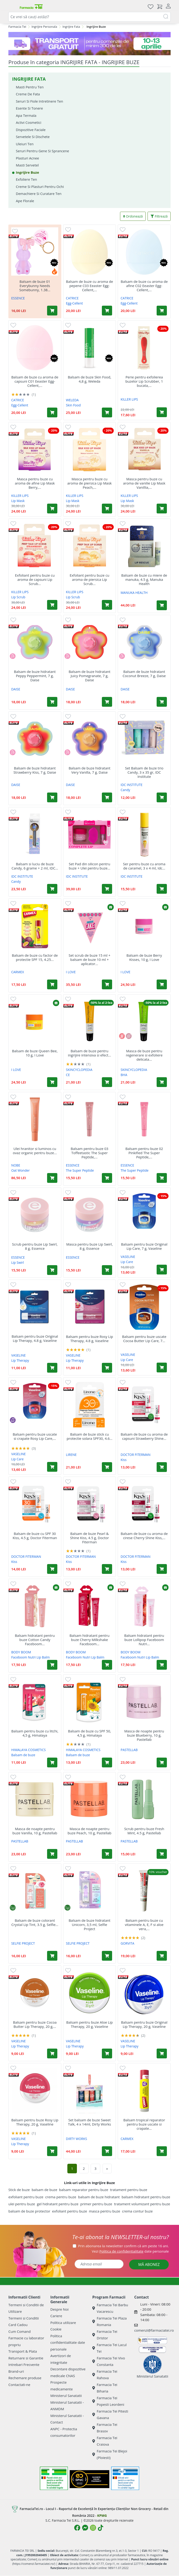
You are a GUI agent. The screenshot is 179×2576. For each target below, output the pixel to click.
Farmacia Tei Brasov (104, 2428)
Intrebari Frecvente (23, 2364)
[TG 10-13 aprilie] (89, 43)
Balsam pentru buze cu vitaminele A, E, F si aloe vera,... (144, 1924)
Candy (125, 790)
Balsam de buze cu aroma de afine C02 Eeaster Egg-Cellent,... (144, 285)
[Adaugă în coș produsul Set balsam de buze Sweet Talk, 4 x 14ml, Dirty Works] (107, 2151)
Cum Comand (19, 2331)
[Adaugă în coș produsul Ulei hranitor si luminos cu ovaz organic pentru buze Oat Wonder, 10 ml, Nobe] (52, 1178)
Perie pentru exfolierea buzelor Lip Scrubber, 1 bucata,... (144, 381)
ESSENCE (18, 298)
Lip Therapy (20, 1360)
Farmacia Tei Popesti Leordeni (108, 2401)
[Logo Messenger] (85, 2528)
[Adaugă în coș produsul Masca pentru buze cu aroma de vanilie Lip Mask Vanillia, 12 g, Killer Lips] (162, 508)
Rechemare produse (24, 2377)
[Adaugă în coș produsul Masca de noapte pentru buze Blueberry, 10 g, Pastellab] (162, 1762)
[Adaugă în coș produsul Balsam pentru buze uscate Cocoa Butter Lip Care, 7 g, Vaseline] (162, 1367)
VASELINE (128, 1256)
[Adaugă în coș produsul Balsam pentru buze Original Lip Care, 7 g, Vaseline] (162, 1269)
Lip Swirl (17, 1262)
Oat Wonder (20, 1170)
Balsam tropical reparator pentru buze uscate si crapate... (144, 2124)
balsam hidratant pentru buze (146, 2197)
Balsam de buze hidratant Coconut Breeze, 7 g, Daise (144, 673)
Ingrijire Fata (71, 26)
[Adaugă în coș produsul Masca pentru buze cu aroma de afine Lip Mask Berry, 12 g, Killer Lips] (52, 508)
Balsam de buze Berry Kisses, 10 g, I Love (144, 957)
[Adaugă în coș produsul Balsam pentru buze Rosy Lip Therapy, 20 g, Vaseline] (52, 2151)
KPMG (102, 2515)
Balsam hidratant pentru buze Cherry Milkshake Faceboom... (89, 1639)
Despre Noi (59, 2309)
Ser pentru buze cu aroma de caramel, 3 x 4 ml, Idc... (144, 866)
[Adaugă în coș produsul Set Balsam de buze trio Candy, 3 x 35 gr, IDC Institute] (162, 797)
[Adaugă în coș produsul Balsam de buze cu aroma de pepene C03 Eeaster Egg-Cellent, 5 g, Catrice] (107, 310)
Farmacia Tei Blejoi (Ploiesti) (109, 2454)
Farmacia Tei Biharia (104, 2388)
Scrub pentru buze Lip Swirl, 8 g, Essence (35, 1246)
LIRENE (71, 1454)
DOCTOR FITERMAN (136, 1454)
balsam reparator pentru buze (83, 2189)
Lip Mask (17, 501)
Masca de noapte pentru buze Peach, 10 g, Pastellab (89, 1831)
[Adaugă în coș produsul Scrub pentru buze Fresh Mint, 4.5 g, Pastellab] (162, 1854)
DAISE (15, 689)
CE (68, 1075)
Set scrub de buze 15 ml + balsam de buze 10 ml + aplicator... (89, 959)
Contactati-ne (19, 2384)
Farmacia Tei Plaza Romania (109, 2321)
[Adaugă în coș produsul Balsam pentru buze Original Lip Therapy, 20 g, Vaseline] (162, 2053)
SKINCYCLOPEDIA (79, 1069)
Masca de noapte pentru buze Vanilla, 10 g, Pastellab (34, 1831)
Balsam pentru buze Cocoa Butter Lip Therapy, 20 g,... (35, 2024)
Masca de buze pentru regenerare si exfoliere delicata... (144, 1055)
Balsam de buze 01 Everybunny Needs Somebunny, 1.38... (34, 285)
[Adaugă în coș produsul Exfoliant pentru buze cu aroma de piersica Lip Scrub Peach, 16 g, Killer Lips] (107, 605)
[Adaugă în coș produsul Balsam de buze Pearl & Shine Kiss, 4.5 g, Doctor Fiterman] (107, 1569)
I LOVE (71, 972)
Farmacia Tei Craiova (104, 2441)
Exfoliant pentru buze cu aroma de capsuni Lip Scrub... (35, 579)
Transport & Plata (22, 2351)
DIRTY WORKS (76, 2138)
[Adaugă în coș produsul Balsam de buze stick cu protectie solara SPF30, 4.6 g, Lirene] (107, 1467)
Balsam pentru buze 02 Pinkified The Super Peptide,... (144, 1152)
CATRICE (72, 298)
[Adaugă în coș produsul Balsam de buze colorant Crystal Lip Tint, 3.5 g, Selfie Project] (52, 1956)
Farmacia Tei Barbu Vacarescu (110, 2308)
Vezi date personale (130, 2251)
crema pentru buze (60, 2197)
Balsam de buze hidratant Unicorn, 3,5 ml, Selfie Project (89, 1924)
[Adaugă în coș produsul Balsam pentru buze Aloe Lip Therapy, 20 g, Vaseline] (107, 2053)
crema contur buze (137, 2211)
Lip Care (127, 1262)
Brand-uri (16, 2371)
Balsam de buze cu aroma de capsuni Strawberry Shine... (144, 1436)
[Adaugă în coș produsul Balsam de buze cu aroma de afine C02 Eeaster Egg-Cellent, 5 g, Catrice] (162, 310)
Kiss (124, 1460)
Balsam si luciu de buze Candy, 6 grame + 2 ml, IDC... (35, 866)
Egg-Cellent (74, 303)
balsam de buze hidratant (99, 2197)
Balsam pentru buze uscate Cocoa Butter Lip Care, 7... (144, 1338)
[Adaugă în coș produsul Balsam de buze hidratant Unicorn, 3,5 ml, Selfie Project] (107, 1956)
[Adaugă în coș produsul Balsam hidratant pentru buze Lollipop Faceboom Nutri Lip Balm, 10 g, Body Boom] (162, 1665)
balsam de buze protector (29, 2211)
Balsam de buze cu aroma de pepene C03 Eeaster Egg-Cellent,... (89, 285)
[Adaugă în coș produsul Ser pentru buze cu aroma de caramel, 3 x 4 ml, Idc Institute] (162, 889)
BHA (124, 1075)
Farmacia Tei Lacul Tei (109, 2348)
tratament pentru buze (128, 2189)
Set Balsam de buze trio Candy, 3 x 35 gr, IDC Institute (144, 772)
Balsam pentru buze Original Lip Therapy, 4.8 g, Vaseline (35, 1338)
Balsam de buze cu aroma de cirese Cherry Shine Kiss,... (144, 1535)
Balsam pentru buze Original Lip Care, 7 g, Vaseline (144, 1246)
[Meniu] (12, 6)
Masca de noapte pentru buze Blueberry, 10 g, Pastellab (144, 1735)
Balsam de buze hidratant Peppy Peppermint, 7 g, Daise (35, 675)
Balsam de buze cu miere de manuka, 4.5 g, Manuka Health (144, 579)
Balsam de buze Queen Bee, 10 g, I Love (35, 1053)
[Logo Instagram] (93, 2528)
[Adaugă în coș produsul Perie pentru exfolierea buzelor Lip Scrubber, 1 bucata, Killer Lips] (162, 412)
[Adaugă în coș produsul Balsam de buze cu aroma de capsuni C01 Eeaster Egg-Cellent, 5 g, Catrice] (52, 412)
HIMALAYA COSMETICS (28, 1750)
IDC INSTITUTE (132, 784)
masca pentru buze (104, 2211)
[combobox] (89, 17)
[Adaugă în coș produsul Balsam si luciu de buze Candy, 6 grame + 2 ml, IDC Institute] (52, 889)
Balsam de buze (23, 1755)
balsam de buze (44, 2189)
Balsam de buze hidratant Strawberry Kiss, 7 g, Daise (35, 770)
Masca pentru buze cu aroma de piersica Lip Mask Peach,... (89, 483)
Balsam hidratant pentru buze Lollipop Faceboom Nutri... (144, 1639)
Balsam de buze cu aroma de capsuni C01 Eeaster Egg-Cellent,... (34, 381)
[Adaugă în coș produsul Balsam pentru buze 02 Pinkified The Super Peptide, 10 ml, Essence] (162, 1178)
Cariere (56, 2315)
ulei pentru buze (21, 2204)
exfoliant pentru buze (25, 2197)
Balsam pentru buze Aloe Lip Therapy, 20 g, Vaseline (89, 2024)
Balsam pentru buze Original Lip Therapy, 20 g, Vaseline (144, 2024)
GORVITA (127, 1943)
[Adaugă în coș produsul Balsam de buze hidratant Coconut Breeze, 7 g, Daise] (162, 702)
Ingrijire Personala (44, 26)
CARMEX (17, 972)
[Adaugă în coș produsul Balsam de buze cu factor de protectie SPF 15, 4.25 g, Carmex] (52, 984)
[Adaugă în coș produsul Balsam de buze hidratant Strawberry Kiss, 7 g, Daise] (52, 797)
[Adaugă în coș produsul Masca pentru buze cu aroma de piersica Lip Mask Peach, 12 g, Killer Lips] (107, 508)
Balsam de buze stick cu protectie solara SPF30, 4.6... (89, 1436)
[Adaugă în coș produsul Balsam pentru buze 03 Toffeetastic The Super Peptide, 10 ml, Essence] (107, 1178)
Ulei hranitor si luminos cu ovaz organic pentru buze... (35, 1150)
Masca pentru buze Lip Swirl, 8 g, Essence (89, 1246)
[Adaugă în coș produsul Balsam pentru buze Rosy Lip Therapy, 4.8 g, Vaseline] (107, 1368)
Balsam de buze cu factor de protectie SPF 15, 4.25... (35, 957)
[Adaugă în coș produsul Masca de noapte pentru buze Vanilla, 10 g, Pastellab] (52, 1854)
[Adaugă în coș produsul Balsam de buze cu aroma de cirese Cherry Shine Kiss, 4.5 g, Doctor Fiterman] (162, 1569)
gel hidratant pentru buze (57, 2204)
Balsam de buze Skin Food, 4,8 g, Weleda (89, 379)
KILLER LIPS (129, 399)
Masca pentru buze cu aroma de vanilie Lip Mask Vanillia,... (144, 483)
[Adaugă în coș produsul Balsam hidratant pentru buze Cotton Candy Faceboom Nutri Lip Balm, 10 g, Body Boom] (52, 1665)
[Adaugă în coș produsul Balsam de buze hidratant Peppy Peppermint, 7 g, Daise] (52, 702)
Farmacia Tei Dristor (104, 2335)
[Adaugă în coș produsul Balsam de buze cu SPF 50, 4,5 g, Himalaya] (107, 1762)
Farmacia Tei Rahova (104, 2374)
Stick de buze (19, 2189)
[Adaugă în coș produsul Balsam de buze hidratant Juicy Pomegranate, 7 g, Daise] (107, 702)
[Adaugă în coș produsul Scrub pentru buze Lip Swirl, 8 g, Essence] (52, 1270)
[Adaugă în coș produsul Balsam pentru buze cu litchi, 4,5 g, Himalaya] (52, 1762)
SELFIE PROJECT (23, 1943)
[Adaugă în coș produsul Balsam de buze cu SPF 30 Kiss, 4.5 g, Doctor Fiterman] (52, 1569)
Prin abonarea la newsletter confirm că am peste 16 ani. (123, 2246)
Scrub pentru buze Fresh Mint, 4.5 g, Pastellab (144, 1831)
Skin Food (73, 405)
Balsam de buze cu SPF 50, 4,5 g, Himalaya (89, 1733)
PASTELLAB (129, 1750)
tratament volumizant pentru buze (142, 2204)
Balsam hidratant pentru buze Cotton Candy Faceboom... (35, 1639)
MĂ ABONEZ (149, 2264)
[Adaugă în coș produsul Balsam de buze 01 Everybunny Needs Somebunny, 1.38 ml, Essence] (52, 310)
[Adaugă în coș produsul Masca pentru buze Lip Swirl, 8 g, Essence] (107, 1270)
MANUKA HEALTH (134, 592)
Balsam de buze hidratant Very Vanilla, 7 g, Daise (89, 770)
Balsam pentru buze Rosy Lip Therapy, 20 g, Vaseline (34, 2122)
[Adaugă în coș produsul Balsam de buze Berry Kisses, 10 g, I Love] (162, 984)
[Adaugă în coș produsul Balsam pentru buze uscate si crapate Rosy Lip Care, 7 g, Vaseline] (52, 1467)
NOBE (15, 1165)
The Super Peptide (80, 1170)
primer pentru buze (96, 2204)
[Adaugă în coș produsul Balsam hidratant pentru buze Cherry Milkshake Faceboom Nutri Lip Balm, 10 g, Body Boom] (107, 1665)
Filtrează (159, 216)
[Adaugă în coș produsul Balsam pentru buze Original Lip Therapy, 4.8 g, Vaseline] (52, 1368)
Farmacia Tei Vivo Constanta (108, 2361)
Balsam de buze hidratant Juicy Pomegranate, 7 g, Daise (89, 675)
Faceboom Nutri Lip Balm (30, 1657)
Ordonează (133, 216)
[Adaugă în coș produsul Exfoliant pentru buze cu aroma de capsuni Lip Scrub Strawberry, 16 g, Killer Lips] (52, 605)
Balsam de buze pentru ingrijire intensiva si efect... (89, 1053)
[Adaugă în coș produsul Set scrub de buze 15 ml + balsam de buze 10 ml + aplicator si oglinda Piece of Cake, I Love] (107, 984)
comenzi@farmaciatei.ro (154, 2330)
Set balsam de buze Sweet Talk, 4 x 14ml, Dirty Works (89, 2122)
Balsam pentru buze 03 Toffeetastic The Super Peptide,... (89, 1152)
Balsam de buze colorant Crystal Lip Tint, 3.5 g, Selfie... (34, 1922)
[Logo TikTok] (100, 2528)
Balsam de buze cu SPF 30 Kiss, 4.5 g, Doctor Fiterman (35, 1535)
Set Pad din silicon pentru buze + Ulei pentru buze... (89, 866)
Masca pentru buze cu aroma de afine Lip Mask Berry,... (35, 483)
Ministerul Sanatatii (66, 2395)
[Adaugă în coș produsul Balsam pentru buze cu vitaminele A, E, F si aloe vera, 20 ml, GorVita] (162, 1956)
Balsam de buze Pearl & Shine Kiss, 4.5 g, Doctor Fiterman (89, 1537)
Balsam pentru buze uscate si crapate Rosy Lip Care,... (35, 1436)
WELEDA (72, 400)
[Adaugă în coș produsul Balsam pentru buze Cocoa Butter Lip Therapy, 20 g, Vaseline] (52, 2053)
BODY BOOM (21, 1652)
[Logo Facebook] (77, 2528)
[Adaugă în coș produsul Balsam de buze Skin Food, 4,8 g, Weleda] (107, 412)
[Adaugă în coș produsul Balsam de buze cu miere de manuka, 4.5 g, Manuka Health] (162, 605)
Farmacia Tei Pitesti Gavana (110, 2414)
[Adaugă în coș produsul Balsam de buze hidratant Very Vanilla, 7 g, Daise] (107, 797)
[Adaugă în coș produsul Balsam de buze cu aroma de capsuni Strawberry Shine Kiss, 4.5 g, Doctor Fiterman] (162, 1467)
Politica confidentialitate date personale (67, 2342)
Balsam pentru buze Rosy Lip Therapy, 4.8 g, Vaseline (89, 1338)
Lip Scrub (18, 597)
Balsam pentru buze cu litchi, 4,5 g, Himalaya (34, 1733)
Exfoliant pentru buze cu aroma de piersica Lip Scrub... (89, 579)
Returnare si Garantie (25, 2358)
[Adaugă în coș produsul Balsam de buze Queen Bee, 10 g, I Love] (52, 1082)
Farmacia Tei (17, 26)
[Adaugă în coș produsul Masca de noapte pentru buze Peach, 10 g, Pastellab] (107, 1854)
